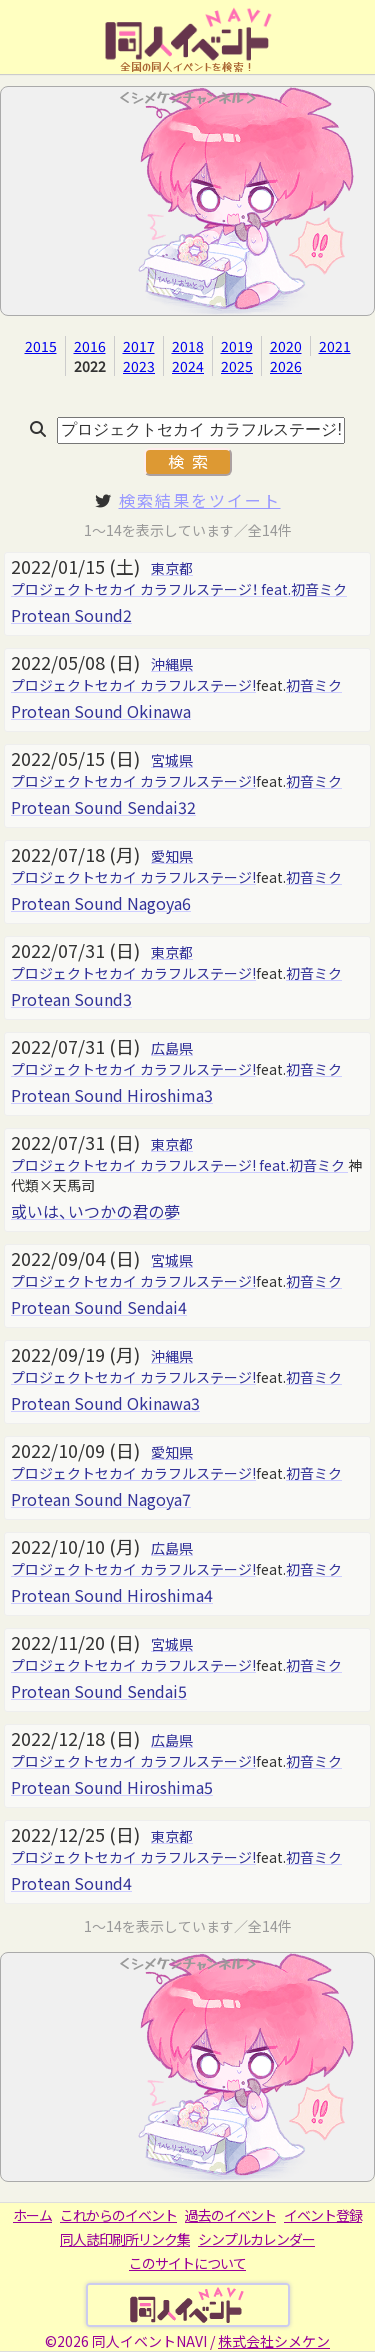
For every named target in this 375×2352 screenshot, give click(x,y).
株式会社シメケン (274, 2341)
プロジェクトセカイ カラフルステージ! (133, 685)
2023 (139, 366)
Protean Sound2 (71, 615)
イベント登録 (323, 2215)
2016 (90, 346)
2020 (286, 346)
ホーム (32, 2215)
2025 (237, 366)
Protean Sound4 (71, 1883)
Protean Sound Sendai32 (103, 807)
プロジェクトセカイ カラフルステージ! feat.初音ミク (179, 1165)
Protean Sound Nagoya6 (101, 903)
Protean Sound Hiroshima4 (112, 1595)
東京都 (172, 568)
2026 (286, 366)
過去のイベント (230, 2215)
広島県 (172, 1048)
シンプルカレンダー (256, 2239)
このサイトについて (187, 2263)
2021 (335, 346)
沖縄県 (172, 664)
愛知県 (172, 856)
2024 (188, 366)
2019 (237, 346)
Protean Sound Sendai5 (99, 1691)
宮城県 (172, 760)
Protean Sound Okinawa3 (105, 1403)
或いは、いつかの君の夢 (95, 1211)
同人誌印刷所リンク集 (125, 2239)
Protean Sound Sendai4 (99, 1307)
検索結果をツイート (200, 500)
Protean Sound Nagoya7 (101, 1499)
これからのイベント (118, 2215)
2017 (139, 346)
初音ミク (314, 685)
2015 (41, 346)
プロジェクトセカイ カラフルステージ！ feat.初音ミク (179, 589)
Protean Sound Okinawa (101, 711)
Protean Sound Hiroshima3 (112, 1095)
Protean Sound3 (71, 999)
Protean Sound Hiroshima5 (112, 1787)
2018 (188, 346)
